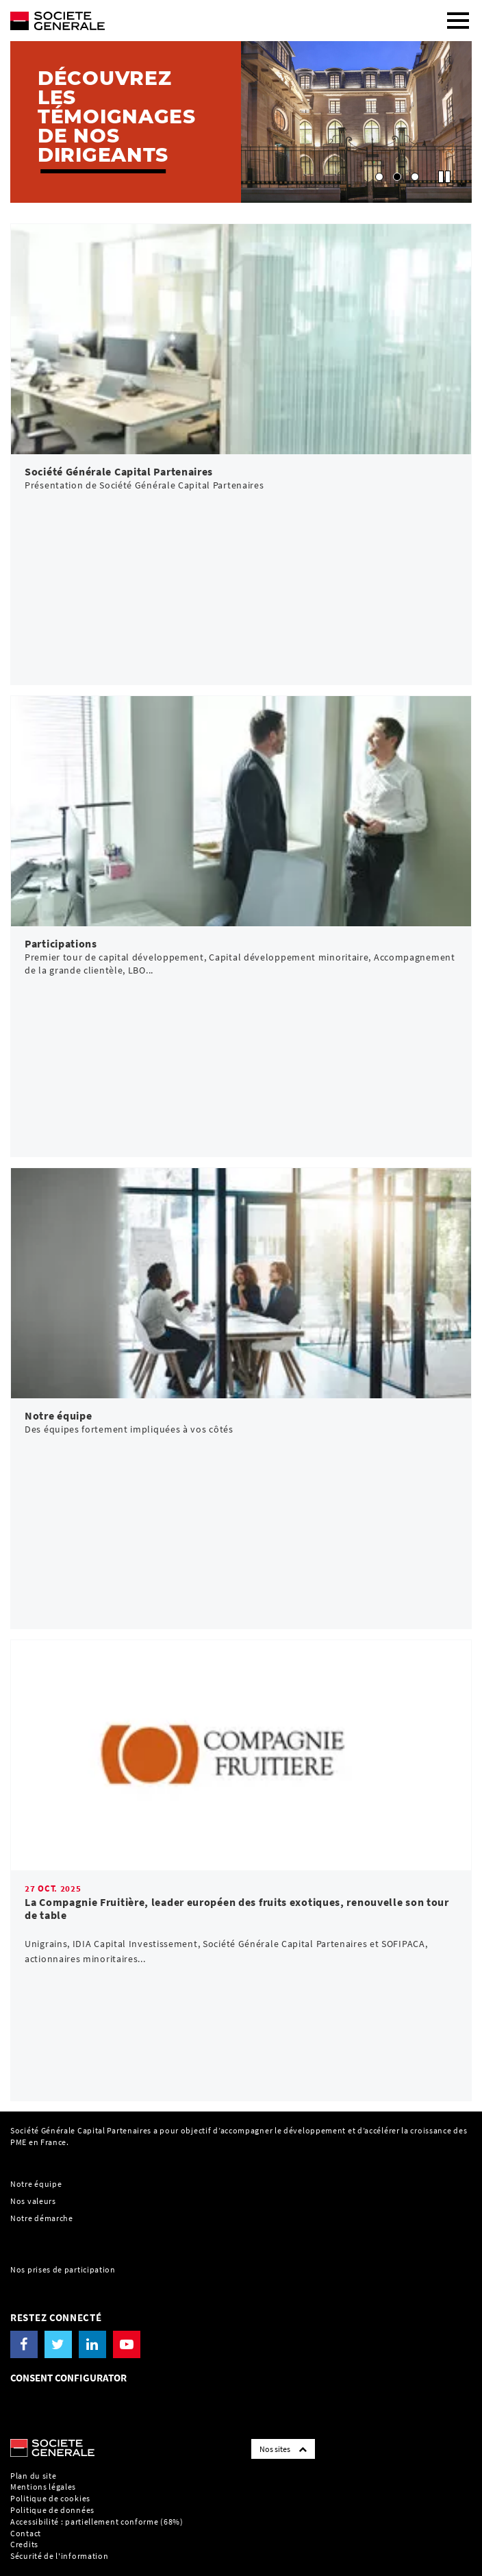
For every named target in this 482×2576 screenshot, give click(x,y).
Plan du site (33, 2475)
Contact (25, 2533)
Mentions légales (43, 2486)
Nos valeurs (33, 2201)
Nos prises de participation (63, 2269)
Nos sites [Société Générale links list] (283, 2449)
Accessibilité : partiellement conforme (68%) (96, 2521)
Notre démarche (41, 2218)
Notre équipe (36, 2184)
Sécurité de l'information (59, 2556)
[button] (379, 176)
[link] (241, 454)
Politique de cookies (50, 2498)
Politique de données (52, 2510)
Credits (24, 2544)
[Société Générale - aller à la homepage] (180, 15)
